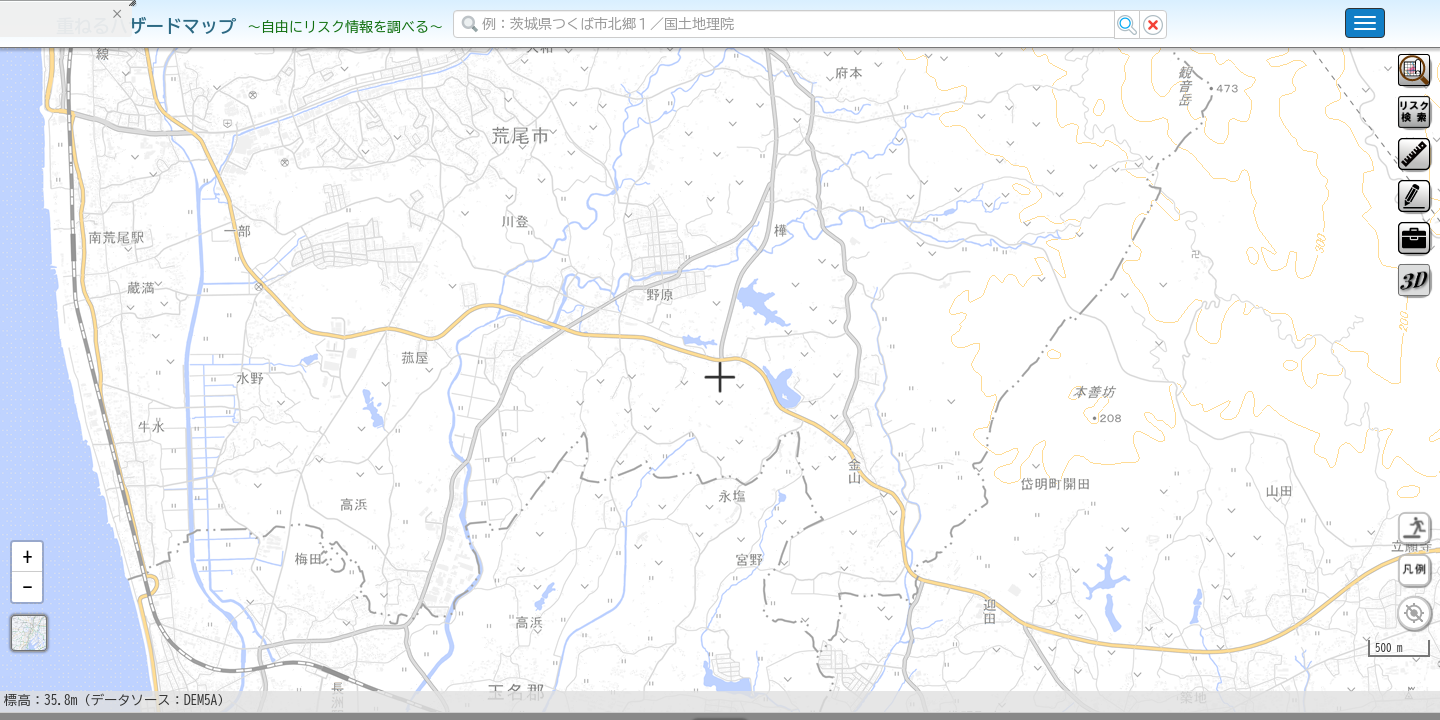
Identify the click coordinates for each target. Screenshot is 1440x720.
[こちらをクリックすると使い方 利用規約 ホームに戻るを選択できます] (1365, 23)
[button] (27, 609)
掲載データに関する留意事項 (109, 340)
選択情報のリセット (211, 394)
